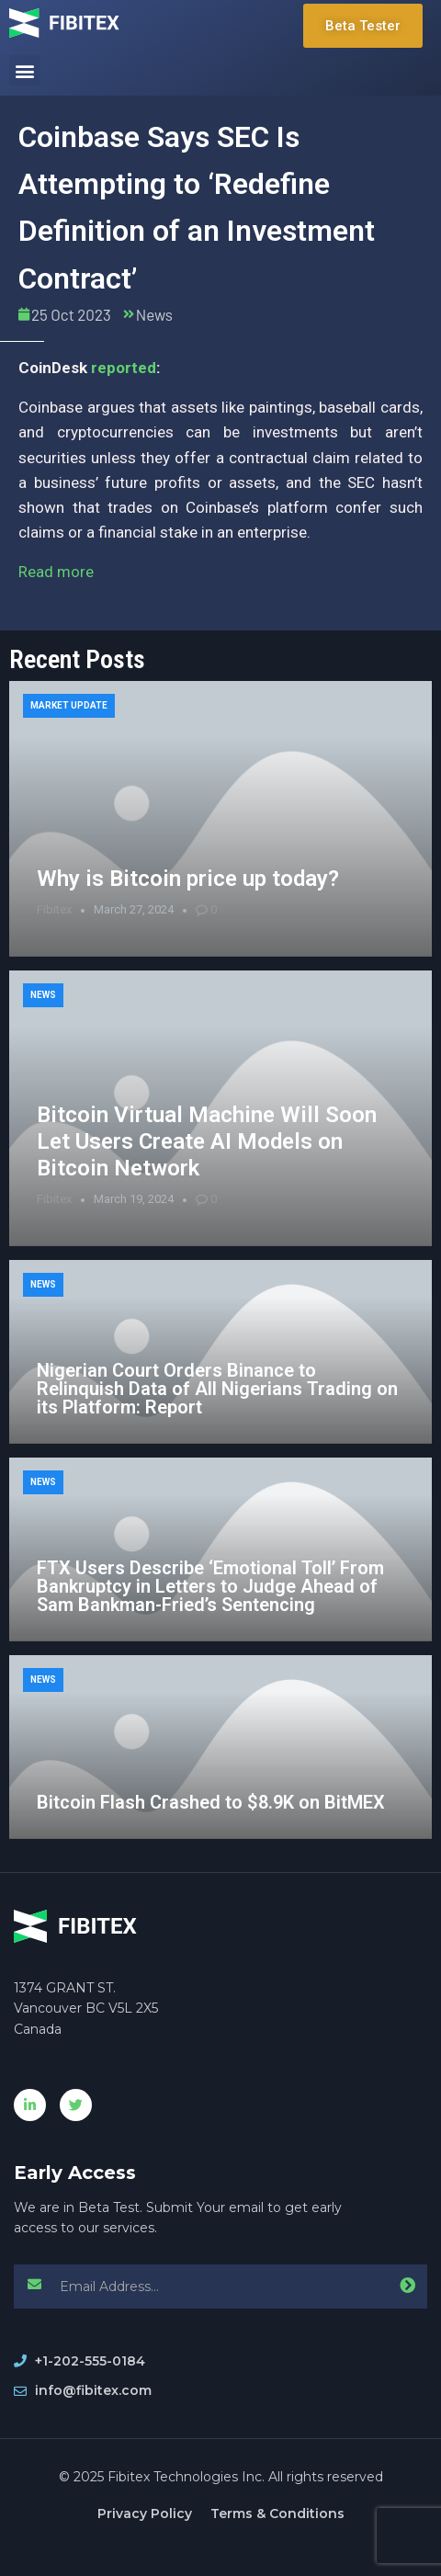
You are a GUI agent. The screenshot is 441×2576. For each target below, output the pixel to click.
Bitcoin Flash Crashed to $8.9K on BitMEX (211, 1802)
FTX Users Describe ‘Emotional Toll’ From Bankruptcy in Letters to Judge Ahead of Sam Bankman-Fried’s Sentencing (210, 1586)
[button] (24, 70)
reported (123, 367)
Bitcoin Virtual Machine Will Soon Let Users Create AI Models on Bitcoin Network (207, 1141)
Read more (56, 571)
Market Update (68, 705)
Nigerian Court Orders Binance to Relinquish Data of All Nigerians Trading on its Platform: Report (217, 1388)
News (154, 314)
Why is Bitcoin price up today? (188, 878)
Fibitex (54, 909)
